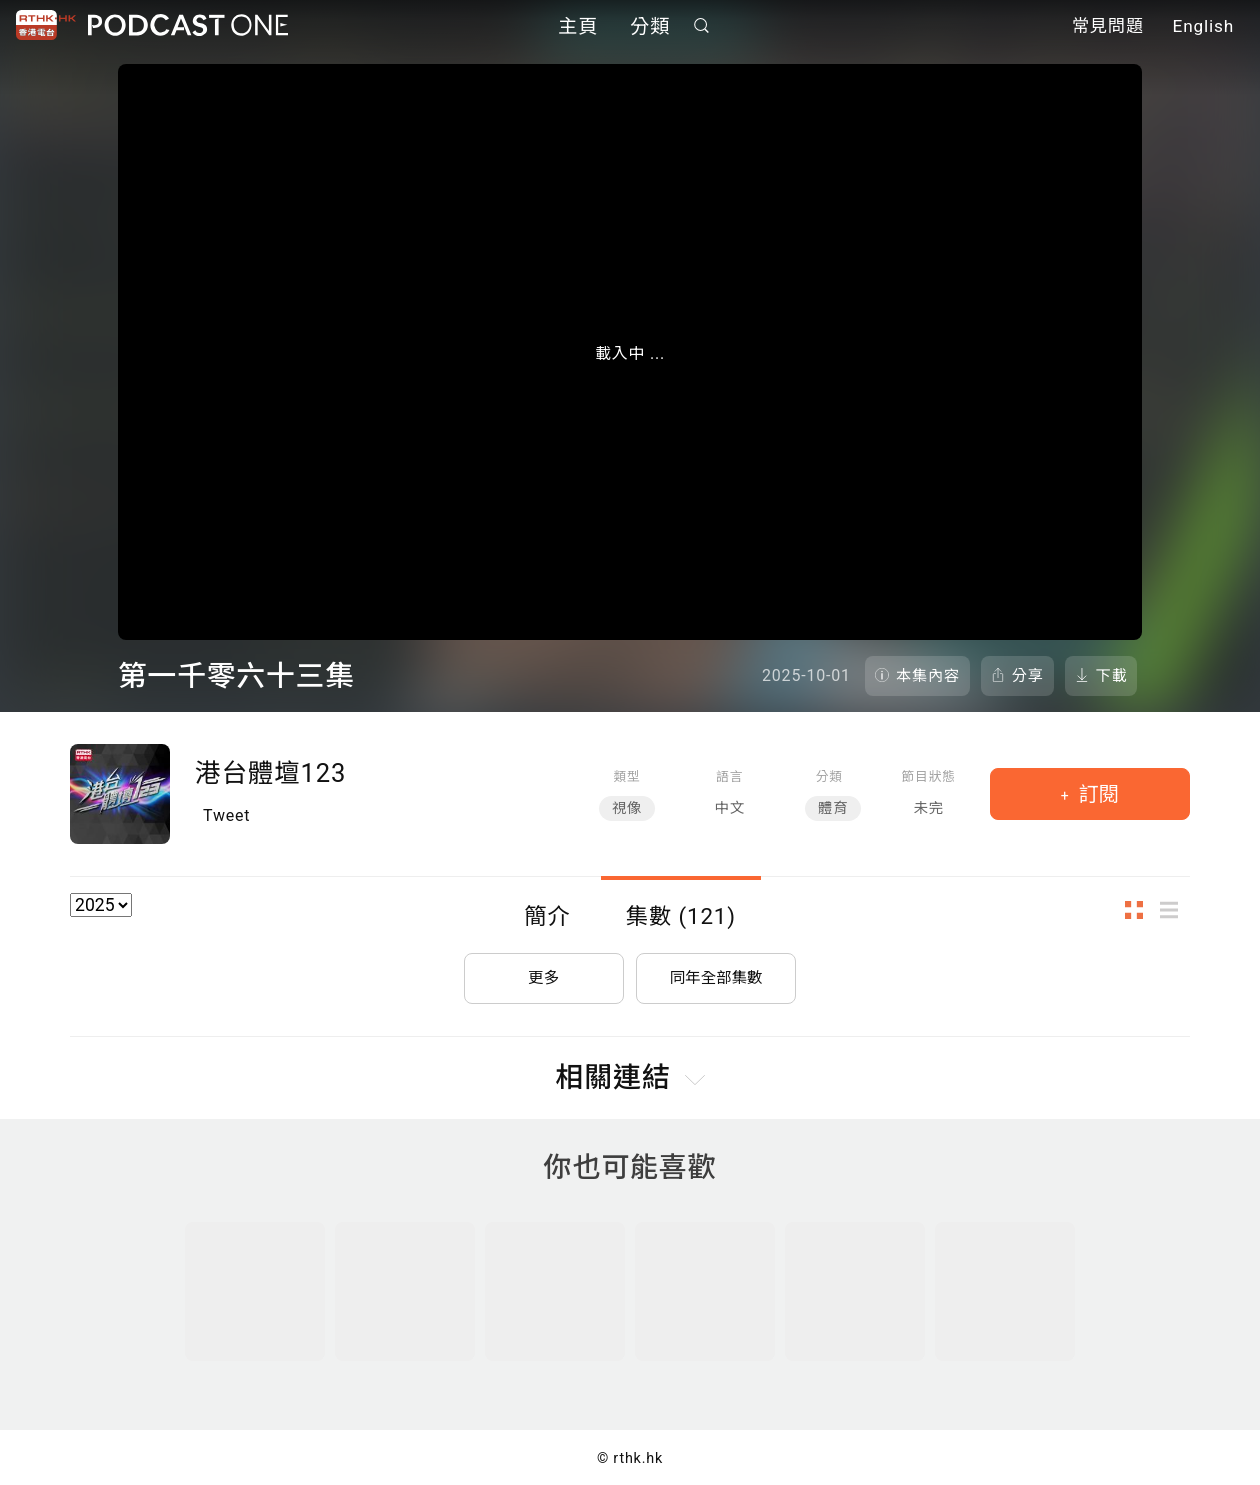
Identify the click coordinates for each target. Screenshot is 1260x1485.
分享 (1028, 676)
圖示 (1140, 910)
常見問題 (1108, 28)
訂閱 (1096, 794)
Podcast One (188, 26)
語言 (729, 776)
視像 (627, 808)
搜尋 (702, 26)
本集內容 (928, 676)
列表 (1175, 910)
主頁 (578, 27)
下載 (1112, 676)
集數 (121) (681, 916)
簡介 (547, 916)
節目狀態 (929, 776)
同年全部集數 (716, 974)
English (1203, 28)
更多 (544, 974)
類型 (627, 776)
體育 (833, 808)
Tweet (226, 815)
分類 (650, 27)
